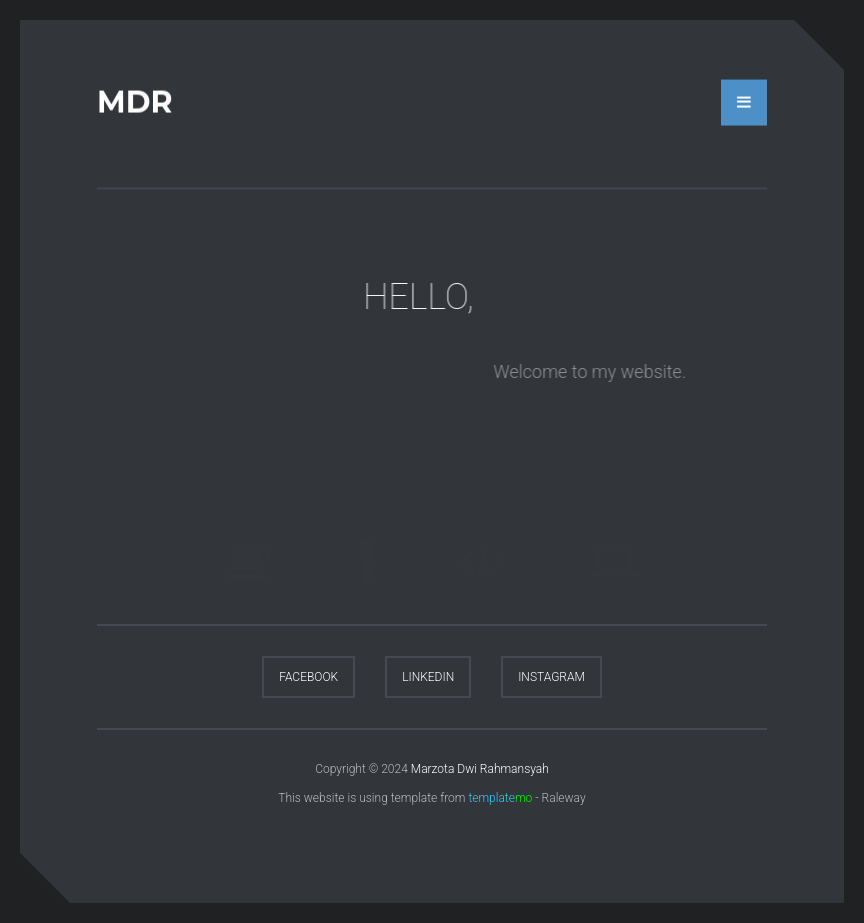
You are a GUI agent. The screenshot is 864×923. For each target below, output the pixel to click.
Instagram (551, 677)
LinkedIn (428, 677)
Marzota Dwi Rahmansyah (480, 769)
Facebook (308, 677)
